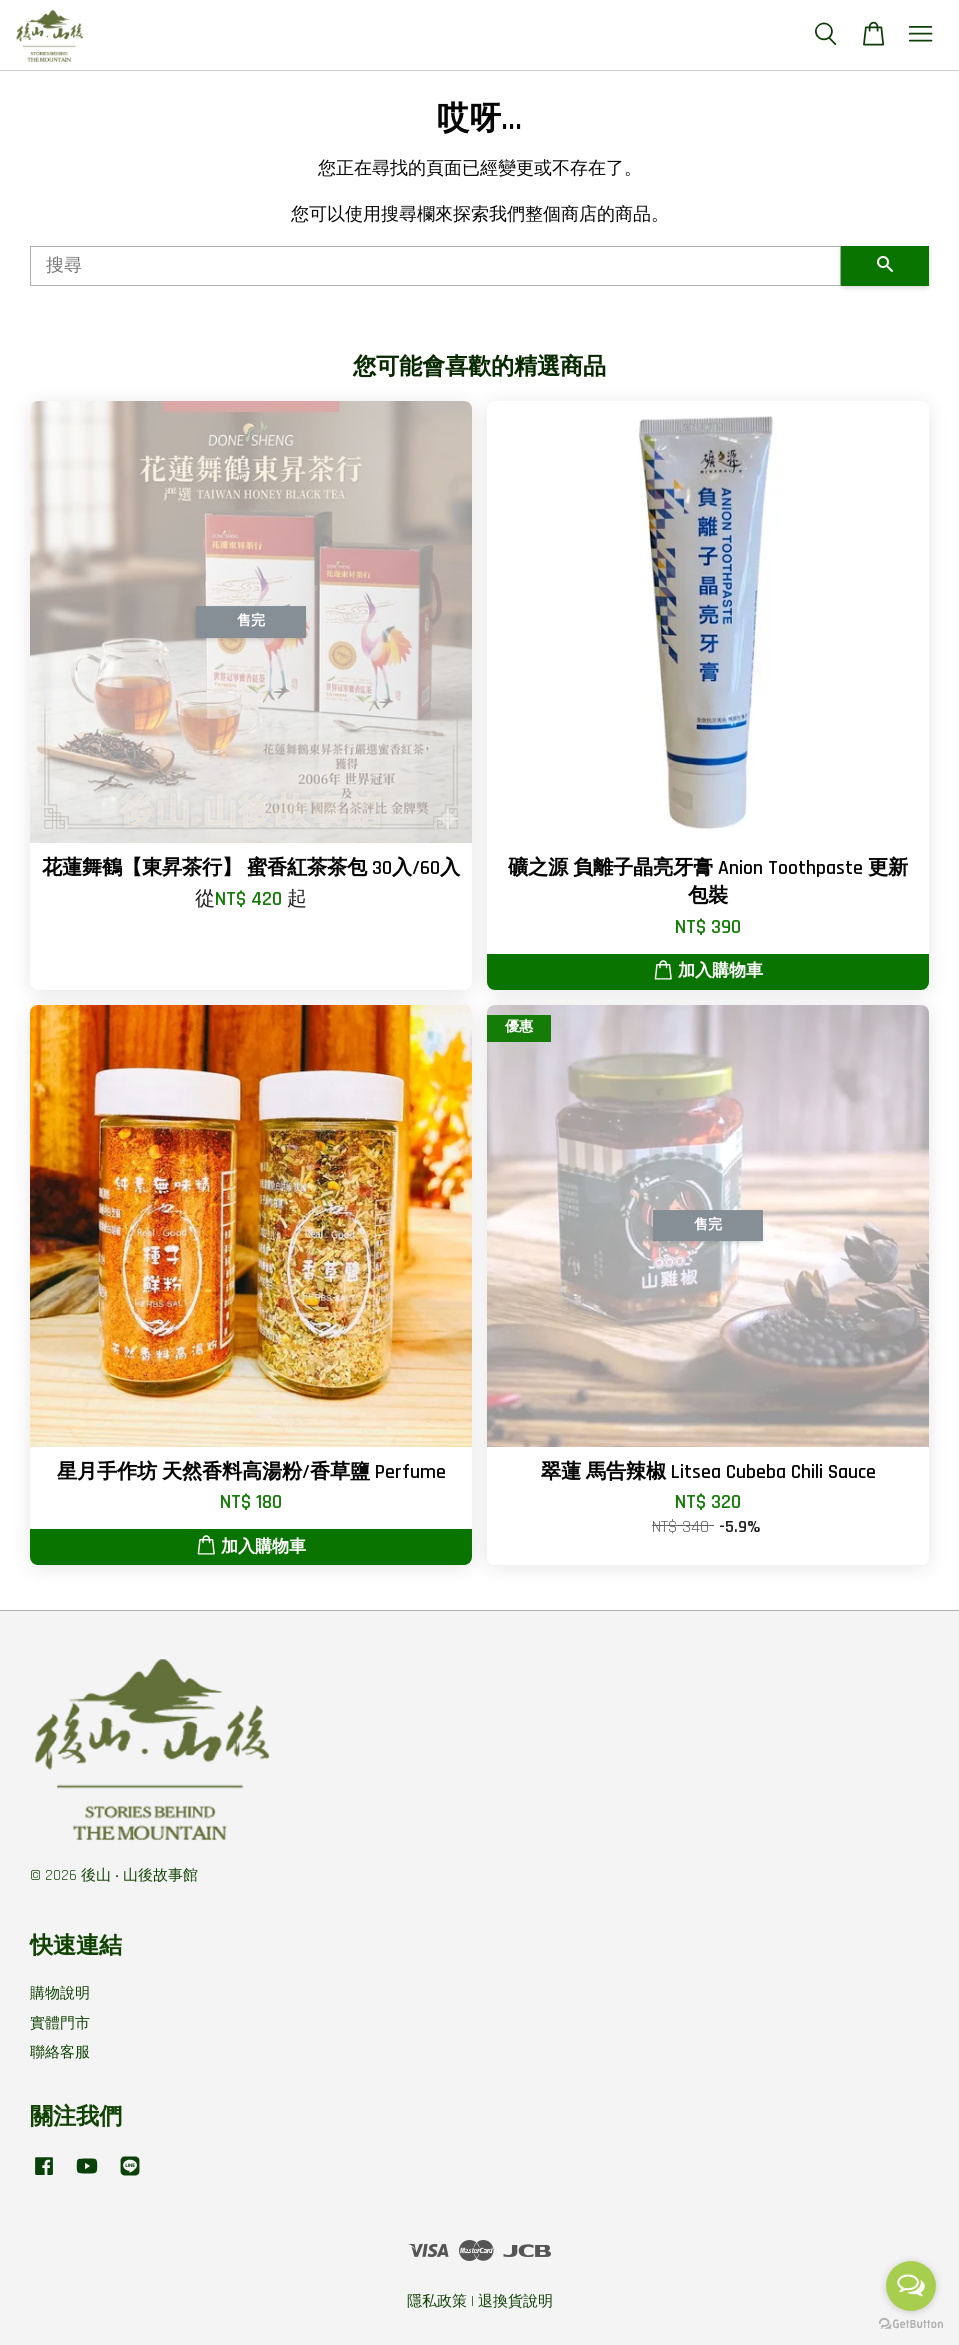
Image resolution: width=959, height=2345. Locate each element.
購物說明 (60, 1993)
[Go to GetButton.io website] (911, 2324)
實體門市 (60, 2023)
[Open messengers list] (911, 2286)
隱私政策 (437, 2301)
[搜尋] (435, 266)
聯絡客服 (60, 2052)
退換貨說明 (515, 2301)
